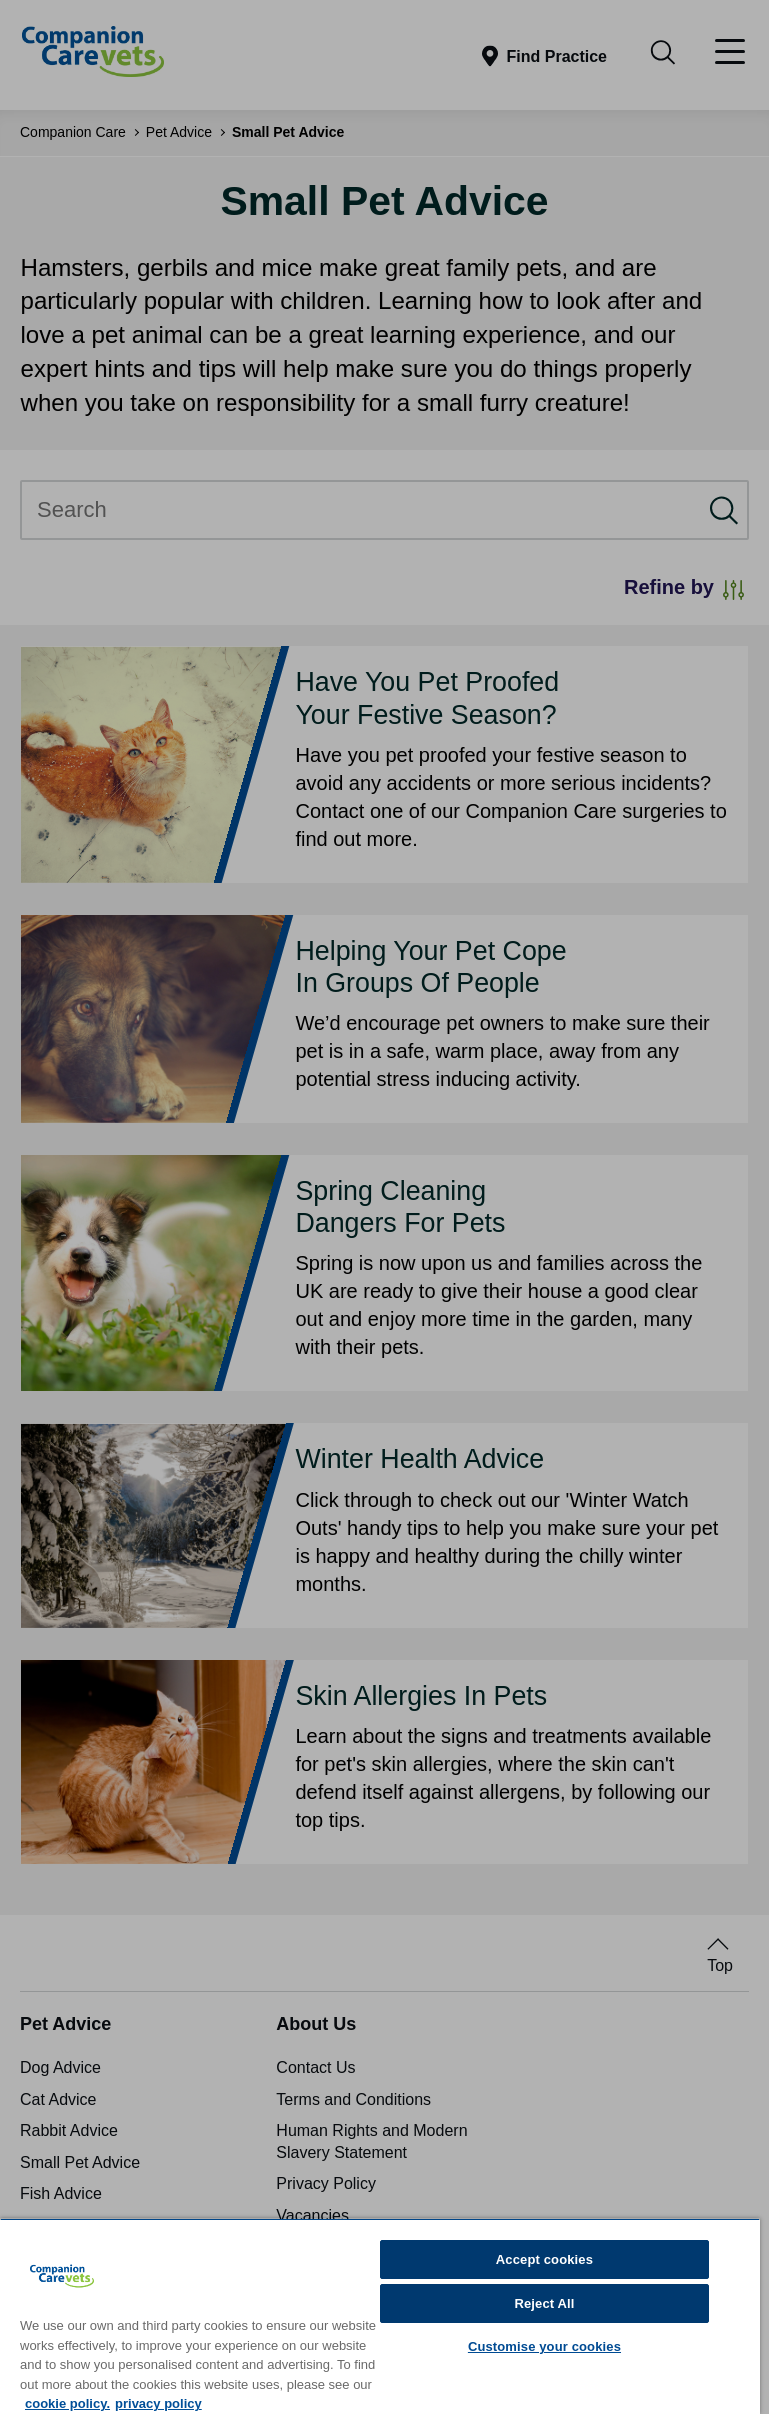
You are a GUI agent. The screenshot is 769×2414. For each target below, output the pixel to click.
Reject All (544, 2303)
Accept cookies (544, 2259)
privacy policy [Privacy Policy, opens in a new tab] (158, 2403)
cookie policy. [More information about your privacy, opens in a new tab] (67, 2403)
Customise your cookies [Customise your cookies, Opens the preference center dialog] (544, 2346)
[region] (380, 2316)
